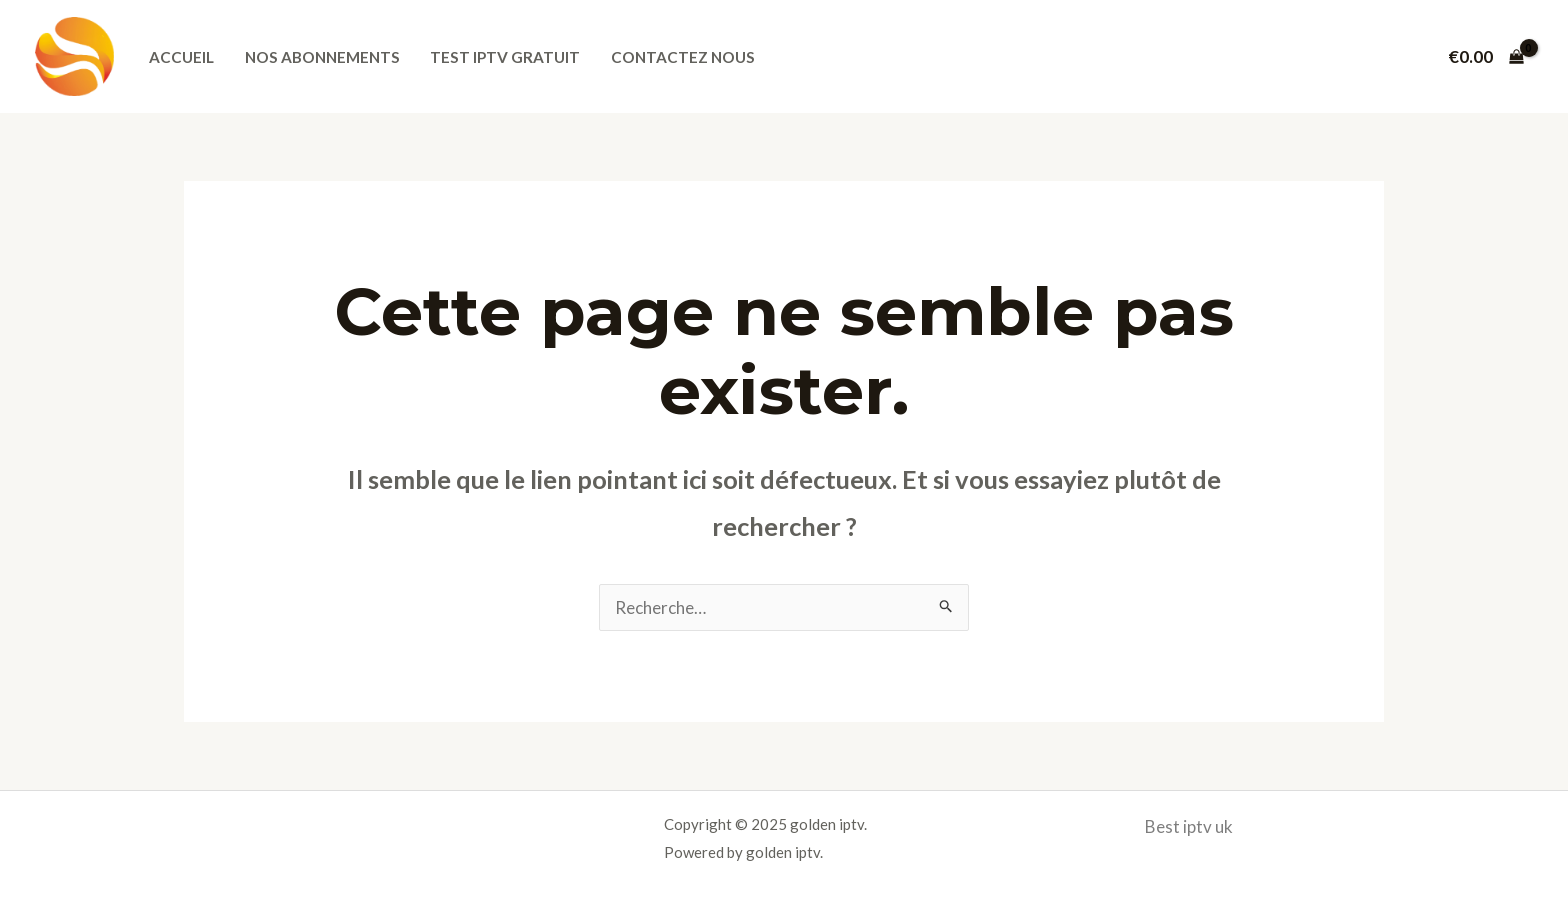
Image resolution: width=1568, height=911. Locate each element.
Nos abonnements (322, 57)
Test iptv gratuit (505, 57)
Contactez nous (683, 57)
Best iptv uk (1189, 826)
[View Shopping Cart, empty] (1486, 56)
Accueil (181, 57)
